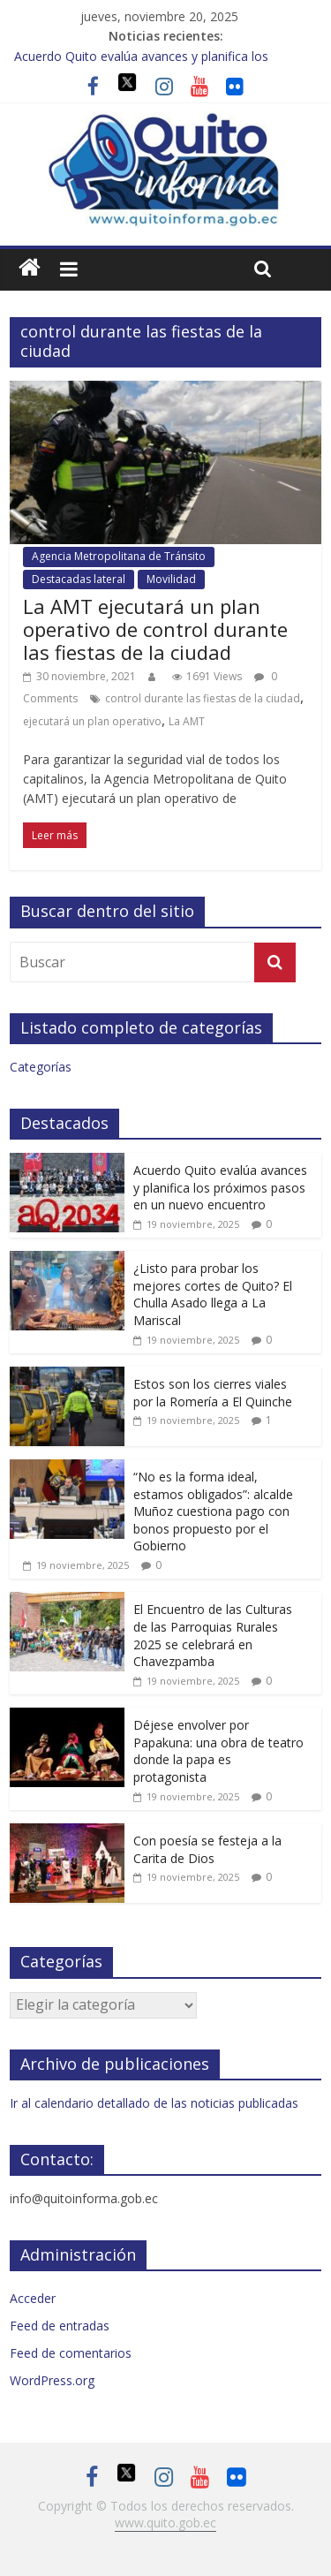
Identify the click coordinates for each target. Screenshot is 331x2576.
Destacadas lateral (78, 579)
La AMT (187, 721)
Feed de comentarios (71, 2353)
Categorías (40, 1066)
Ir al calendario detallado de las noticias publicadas (154, 2103)
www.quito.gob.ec (165, 2522)
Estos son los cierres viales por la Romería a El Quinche (212, 1392)
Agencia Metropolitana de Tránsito (119, 556)
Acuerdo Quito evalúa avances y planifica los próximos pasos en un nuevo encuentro (220, 1187)
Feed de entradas (59, 2325)
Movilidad (171, 579)
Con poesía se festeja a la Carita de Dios (207, 1849)
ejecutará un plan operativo (92, 721)
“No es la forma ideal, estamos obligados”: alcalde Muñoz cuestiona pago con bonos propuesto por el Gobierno (213, 1511)
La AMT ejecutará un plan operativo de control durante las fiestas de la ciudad (155, 629)
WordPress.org (52, 2380)
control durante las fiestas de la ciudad (202, 698)
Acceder (33, 2298)
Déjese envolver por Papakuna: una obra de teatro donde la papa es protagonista (218, 1750)
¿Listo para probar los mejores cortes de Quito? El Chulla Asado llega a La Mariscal (212, 1294)
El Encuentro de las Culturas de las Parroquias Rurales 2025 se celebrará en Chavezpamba (212, 1635)
